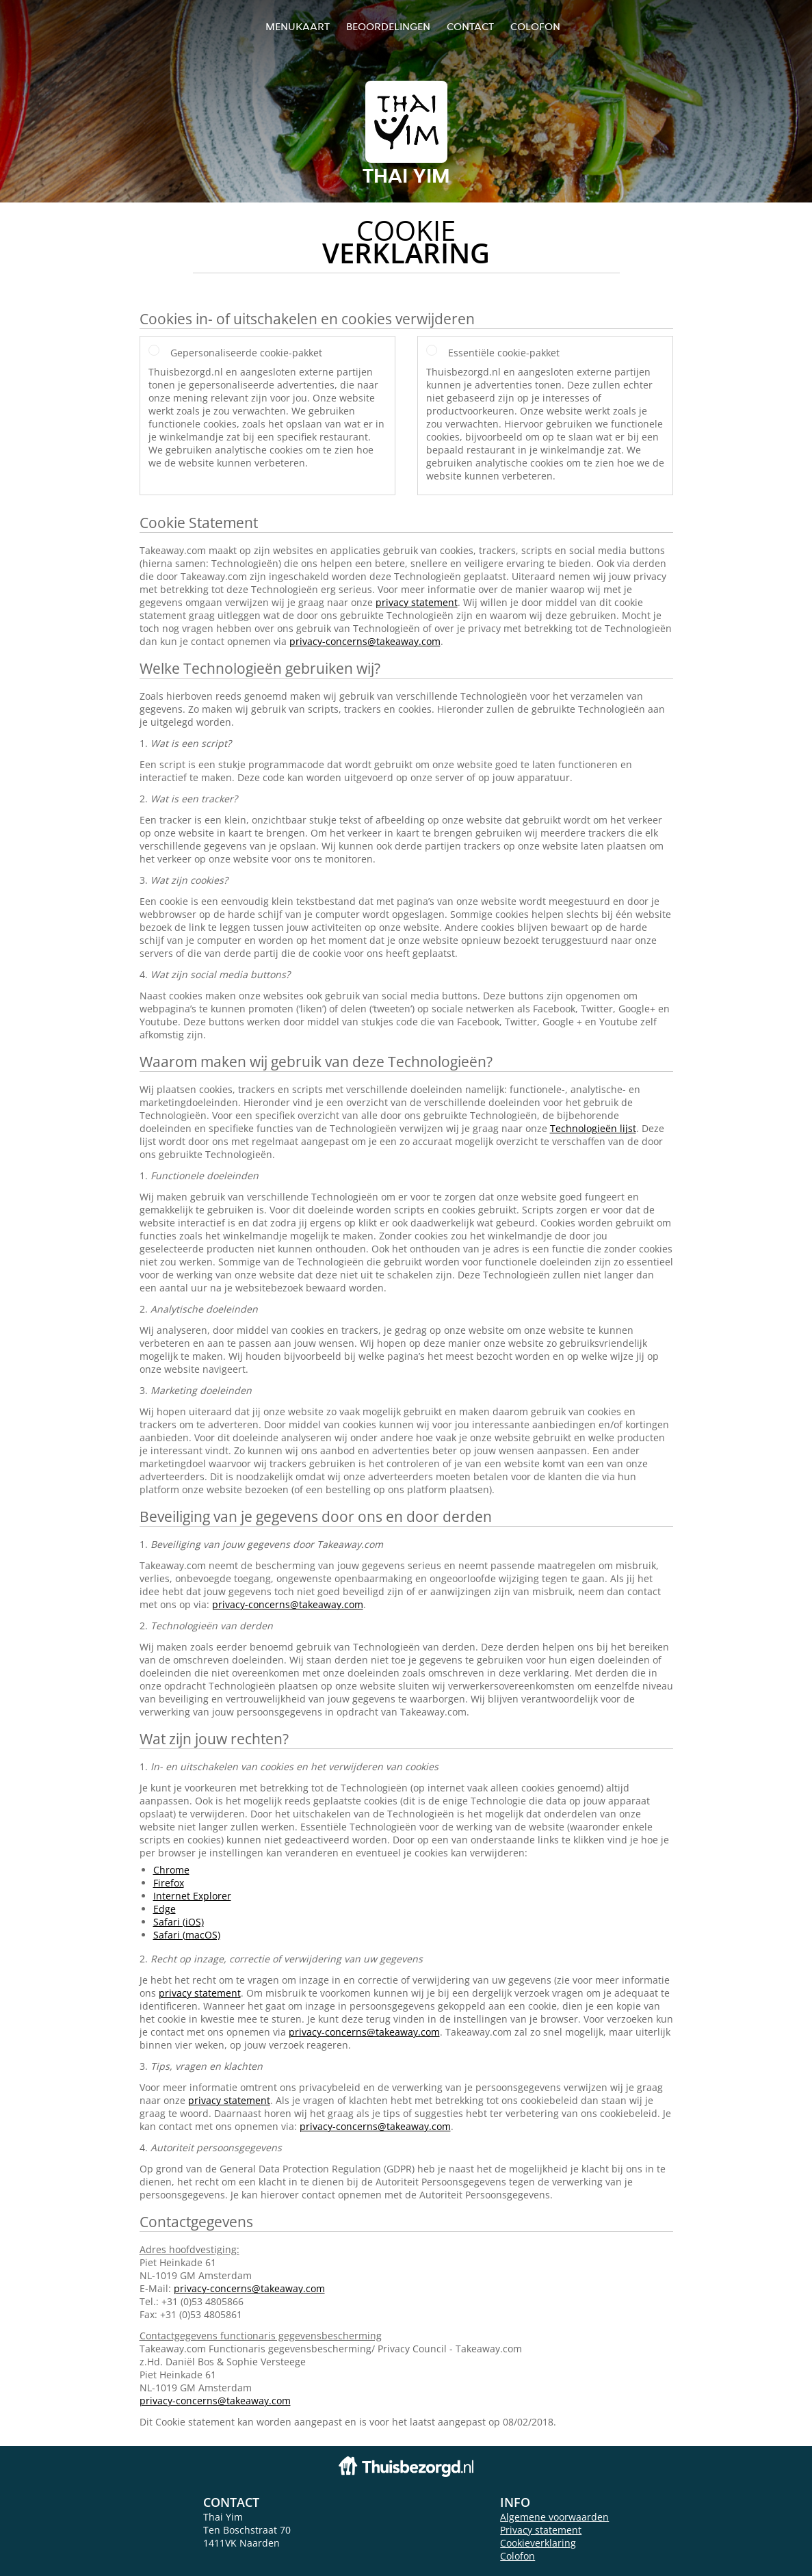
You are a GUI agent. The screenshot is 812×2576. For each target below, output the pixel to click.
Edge (164, 1908)
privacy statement (417, 602)
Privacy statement (540, 2529)
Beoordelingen (388, 26)
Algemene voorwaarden (554, 2516)
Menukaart (297, 26)
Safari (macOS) (186, 1934)
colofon (535, 26)
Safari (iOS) (178, 1921)
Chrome (171, 1869)
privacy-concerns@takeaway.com (365, 641)
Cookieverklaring (538, 2542)
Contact (470, 26)
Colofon (517, 2555)
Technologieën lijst (593, 1128)
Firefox (168, 1882)
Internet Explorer (192, 1895)
